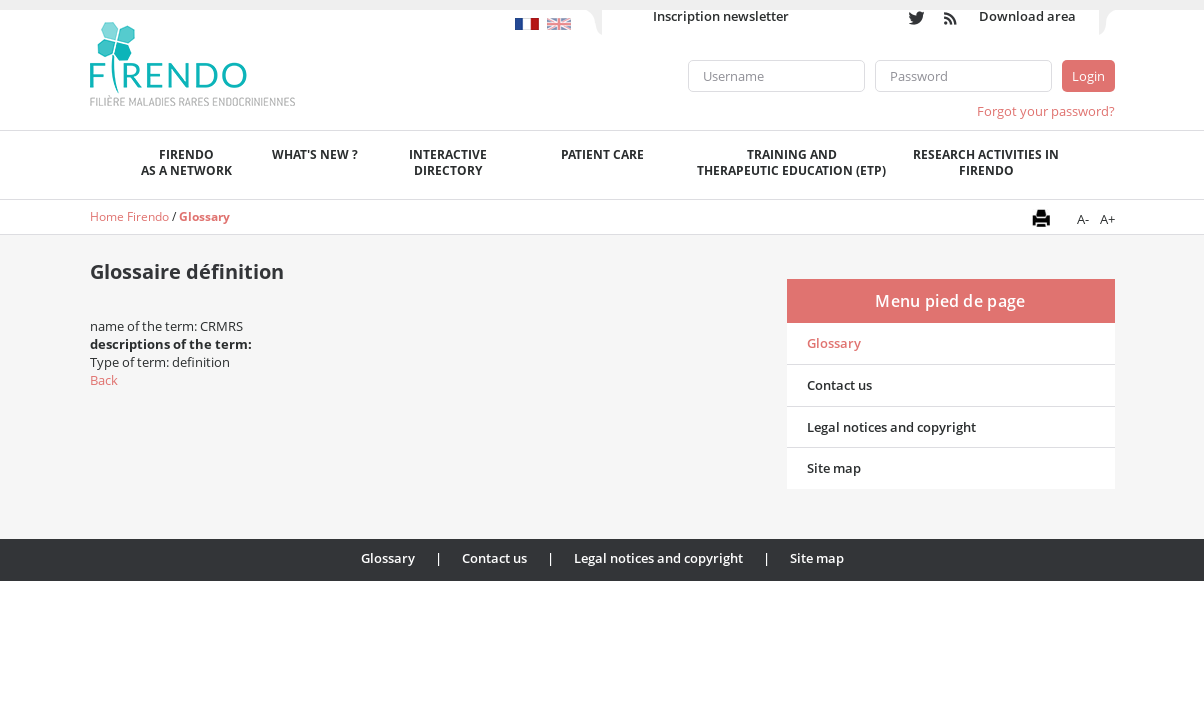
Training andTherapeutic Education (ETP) (791, 162)
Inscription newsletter (721, 16)
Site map (834, 468)
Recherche (1094, 165)
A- (1083, 219)
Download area (1027, 16)
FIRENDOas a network (186, 162)
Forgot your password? (1046, 111)
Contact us (839, 385)
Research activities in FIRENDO (986, 162)
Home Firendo (129, 216)
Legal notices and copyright (891, 427)
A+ (1107, 219)
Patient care (602, 154)
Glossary (204, 216)
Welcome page (105, 165)
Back (104, 380)
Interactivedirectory (448, 162)
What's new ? (315, 154)
